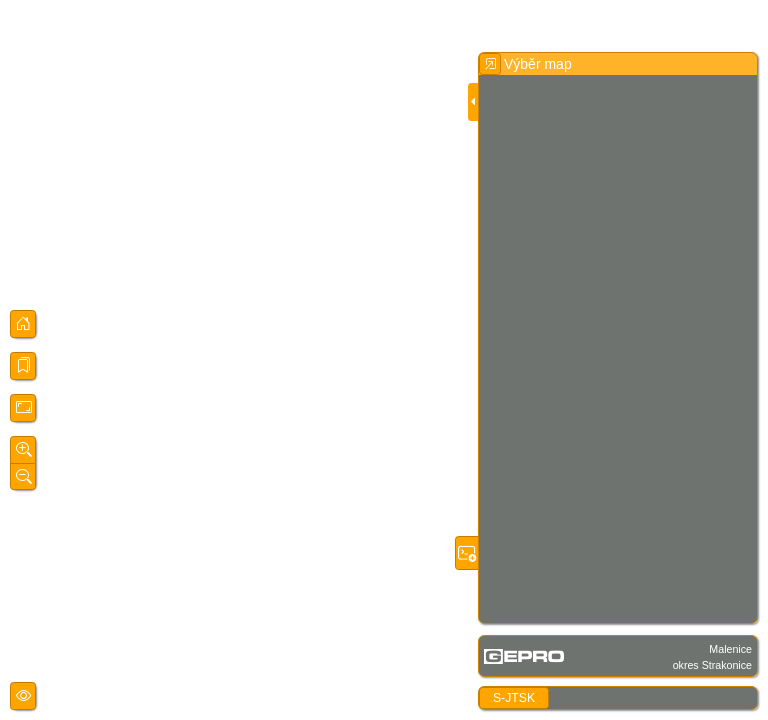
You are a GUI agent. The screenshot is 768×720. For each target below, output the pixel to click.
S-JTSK (514, 698)
